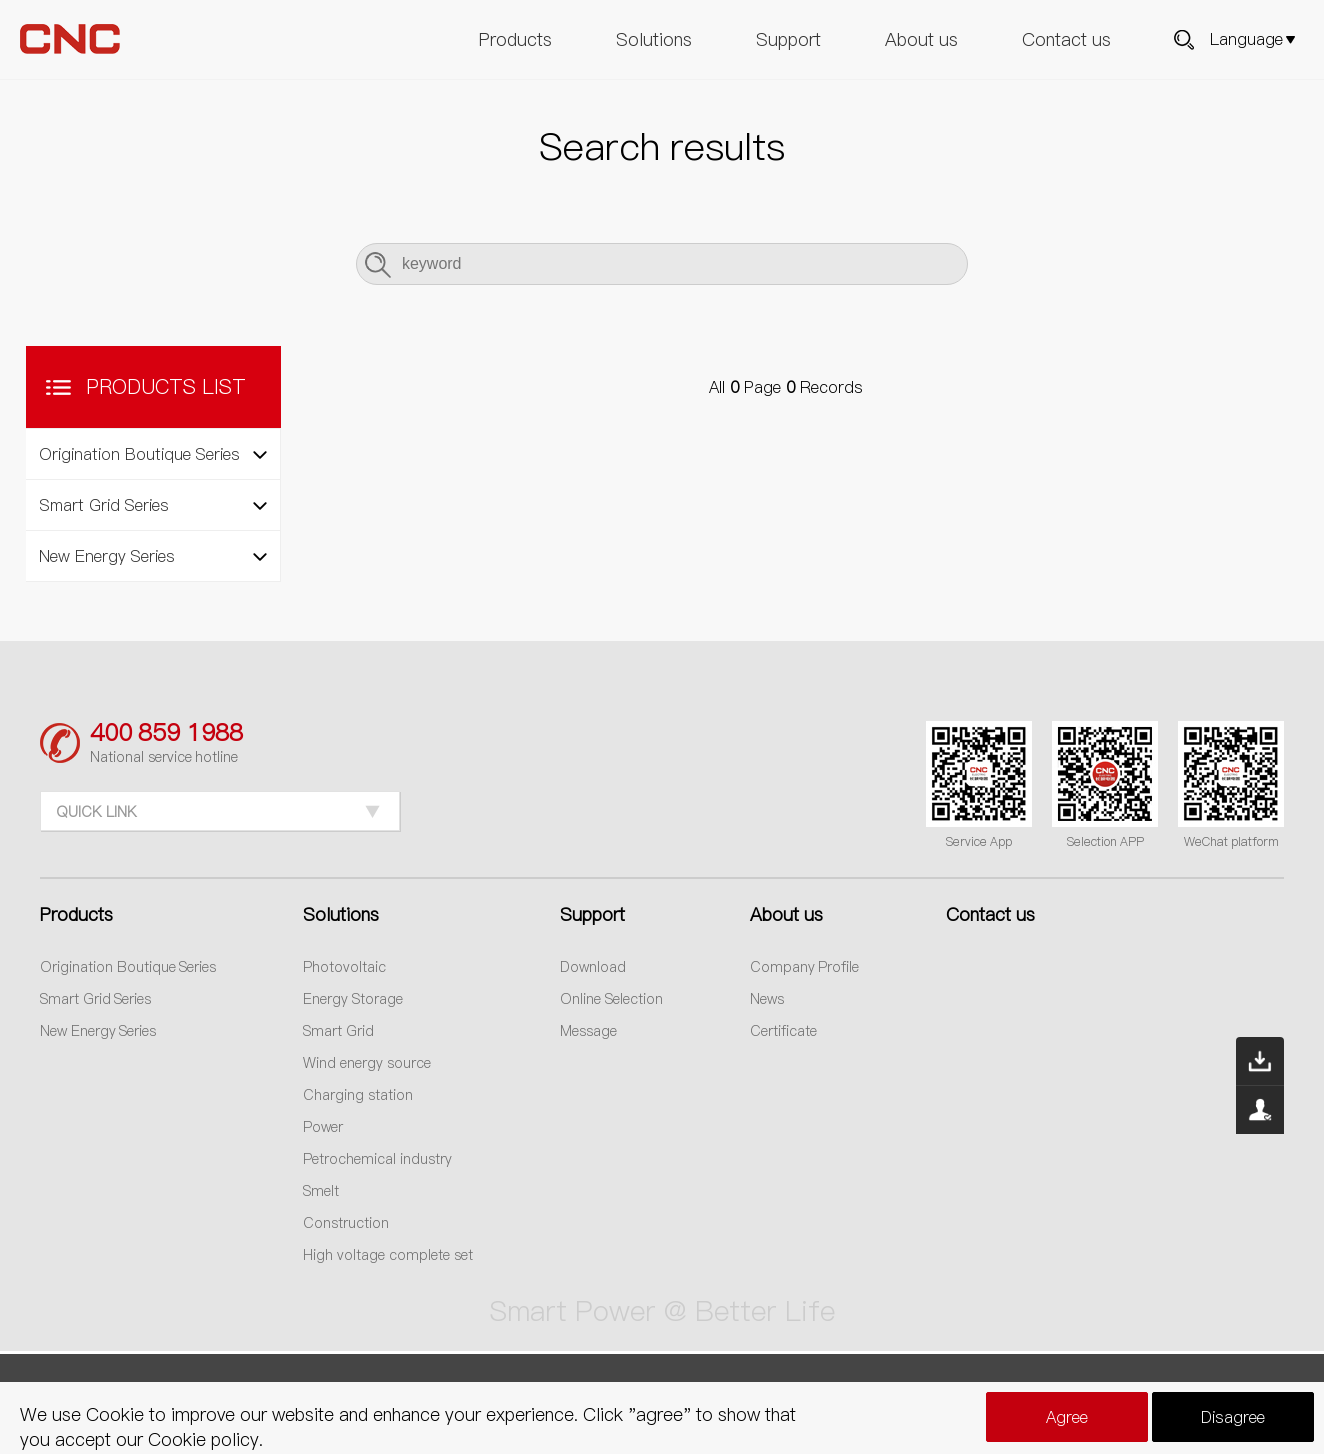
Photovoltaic (344, 967)
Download (593, 967)
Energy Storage (353, 999)
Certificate (783, 1031)
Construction (346, 1223)
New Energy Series (98, 1031)
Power (323, 1127)
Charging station (358, 1095)
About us (921, 39)
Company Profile (805, 967)
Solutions (654, 39)
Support (788, 39)
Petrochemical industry (377, 1159)
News (767, 999)
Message (588, 1031)
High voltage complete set (388, 1255)
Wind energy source (367, 1063)
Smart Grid (338, 1031)
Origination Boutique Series (128, 967)
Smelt (321, 1191)
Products (515, 39)
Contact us (1066, 39)
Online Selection (611, 999)
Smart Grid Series (96, 999)
